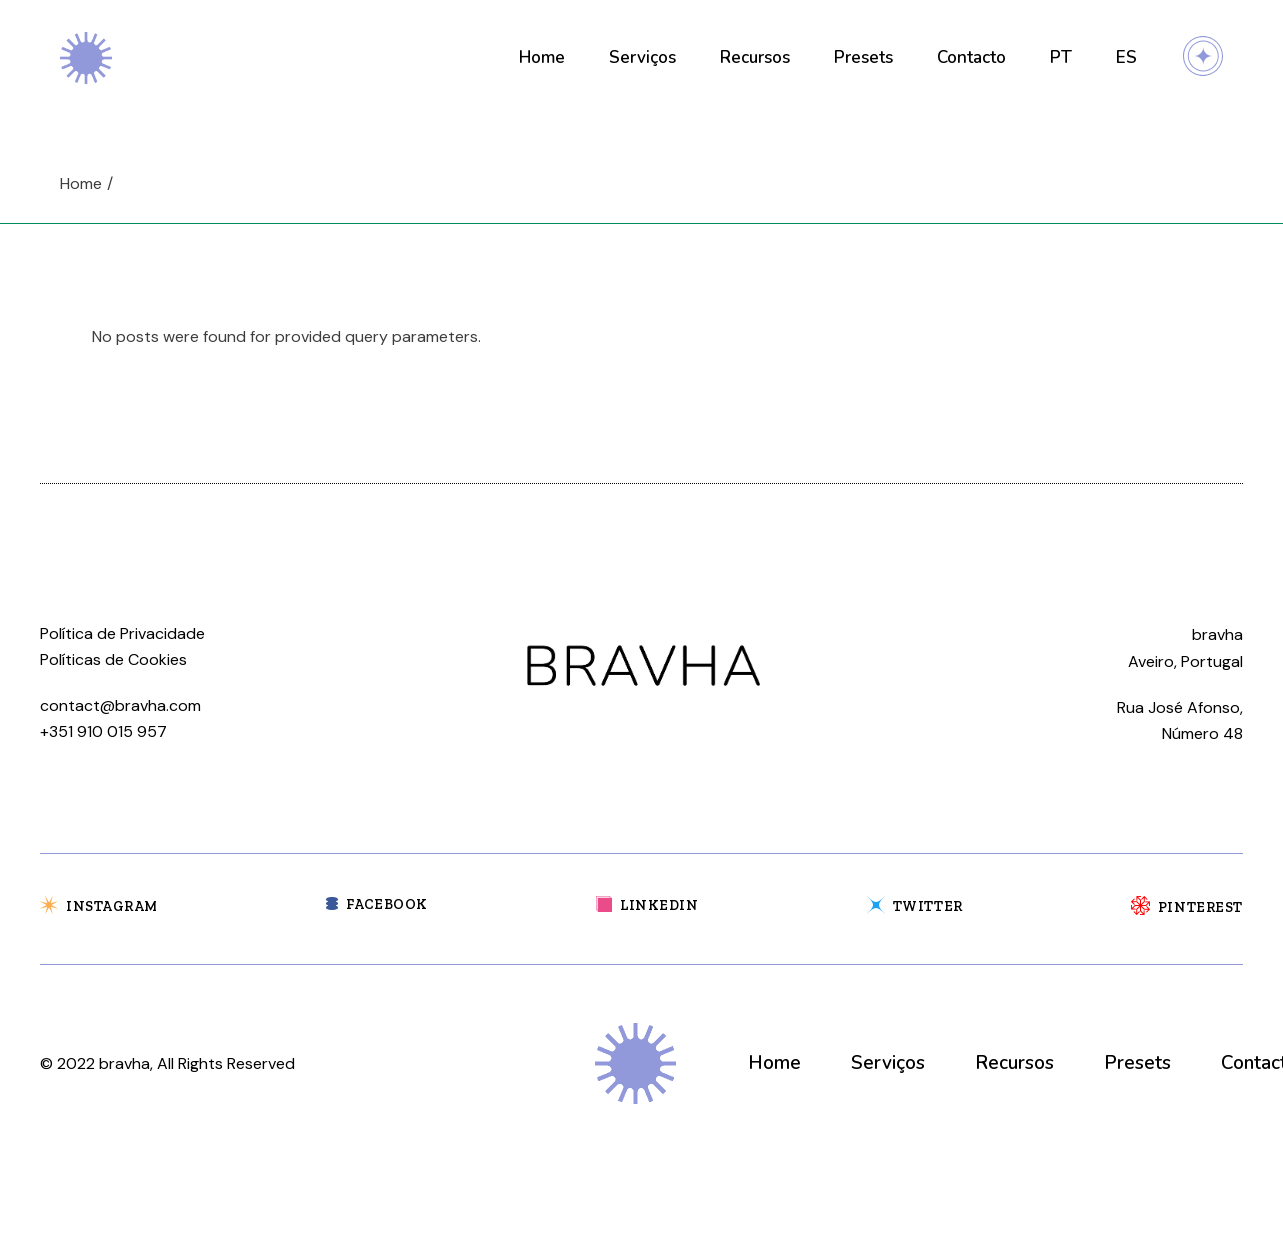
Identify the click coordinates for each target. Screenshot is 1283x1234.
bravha (124, 1063)
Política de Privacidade (122, 633)
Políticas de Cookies (113, 659)
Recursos (1014, 1063)
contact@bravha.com (120, 705)
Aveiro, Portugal (1185, 661)
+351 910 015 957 (103, 731)
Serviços (888, 1063)
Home (774, 1063)
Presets (1137, 1063)
